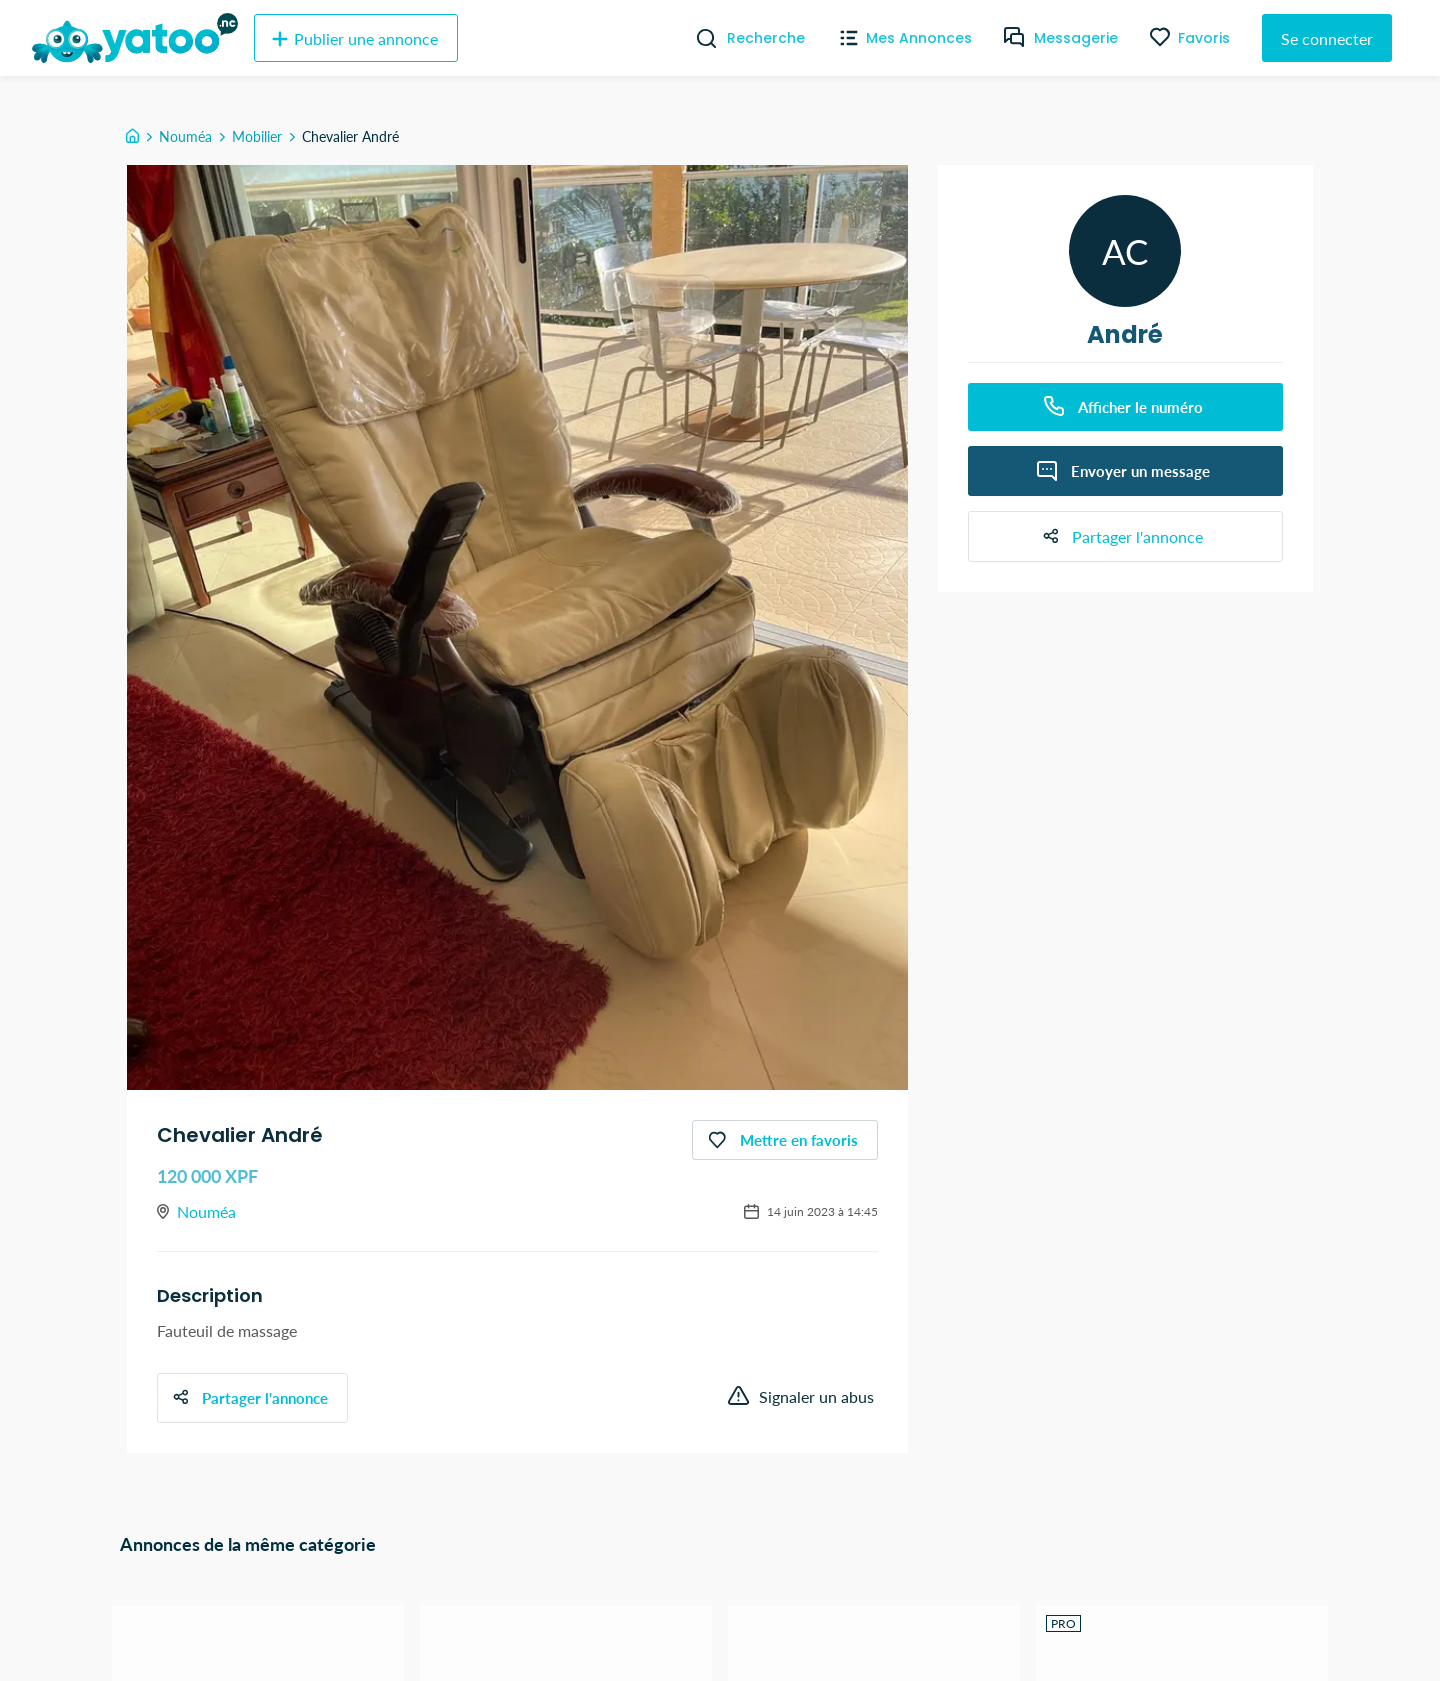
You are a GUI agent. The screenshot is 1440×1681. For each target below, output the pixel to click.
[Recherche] (698, 38)
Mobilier (257, 136)
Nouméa (185, 136)
